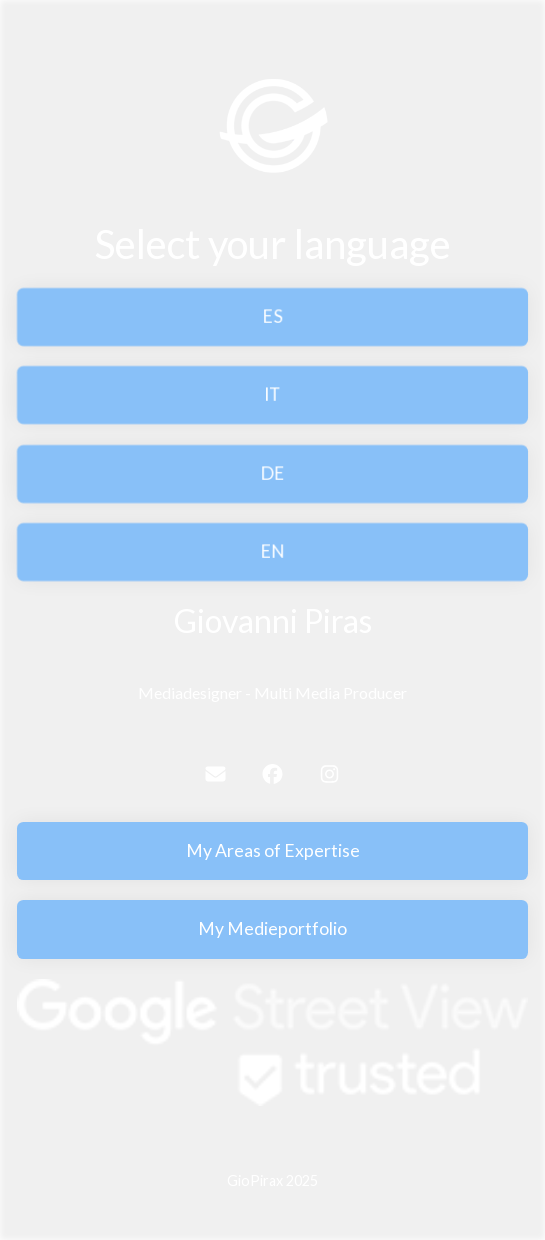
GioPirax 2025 (272, 1180)
